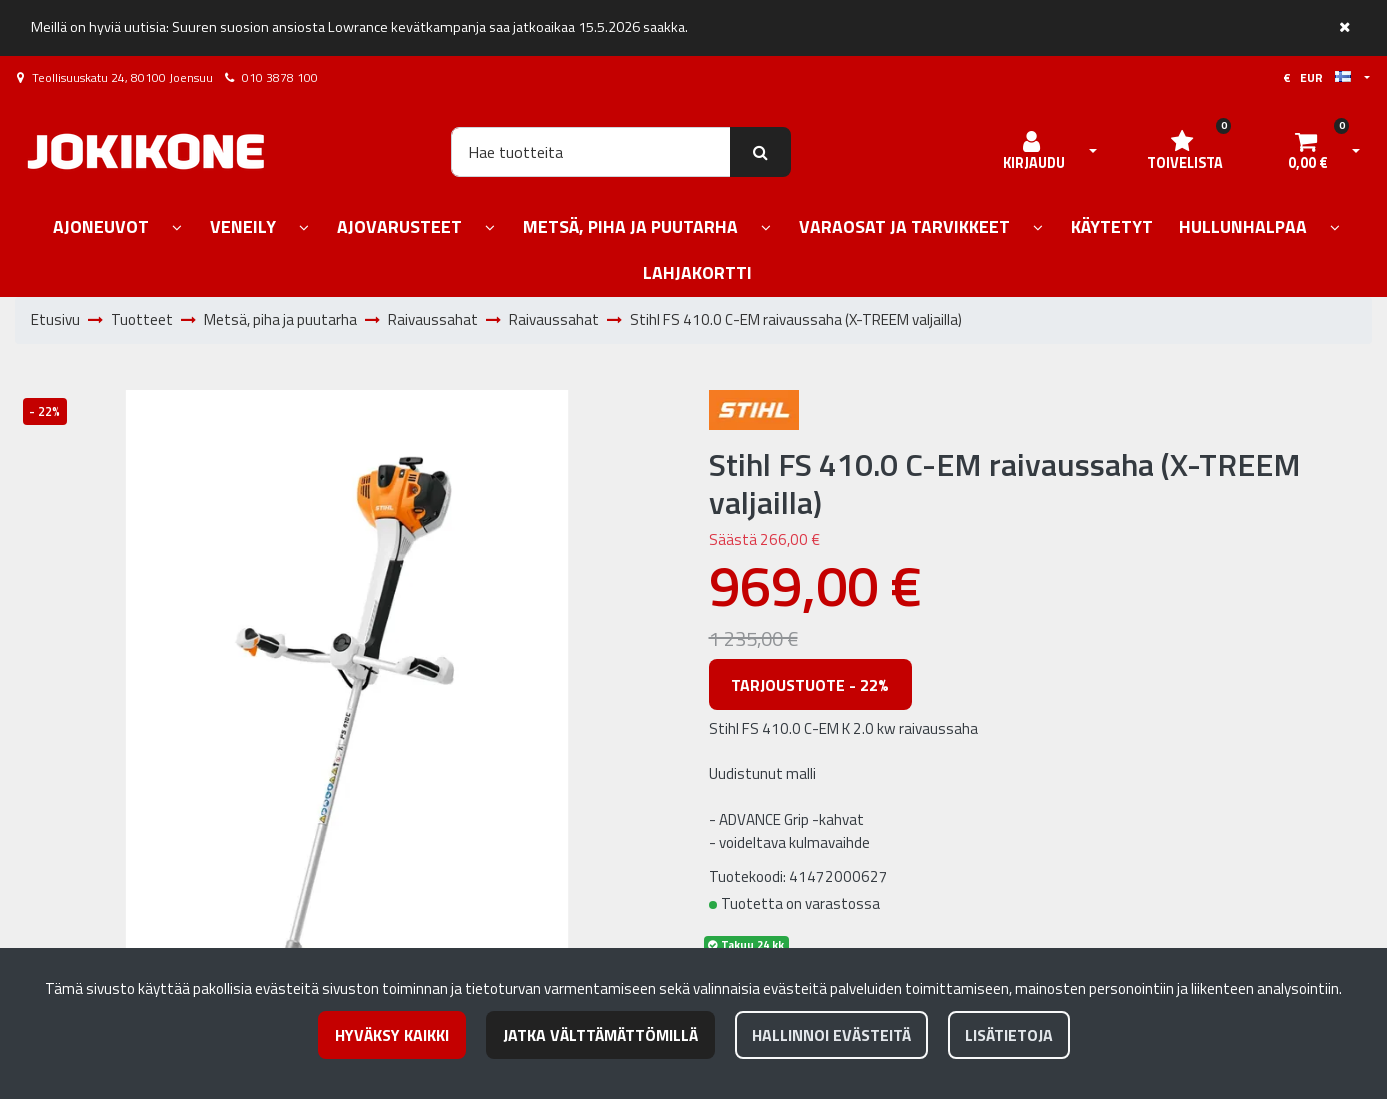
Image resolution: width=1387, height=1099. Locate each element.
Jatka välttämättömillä (600, 1035)
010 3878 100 (280, 77)
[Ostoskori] (1308, 152)
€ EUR (1317, 77)
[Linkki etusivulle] (146, 151)
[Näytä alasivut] (177, 228)
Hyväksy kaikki (392, 1035)
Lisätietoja (1009, 1035)
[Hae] (591, 152)
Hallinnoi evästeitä (831, 1035)
